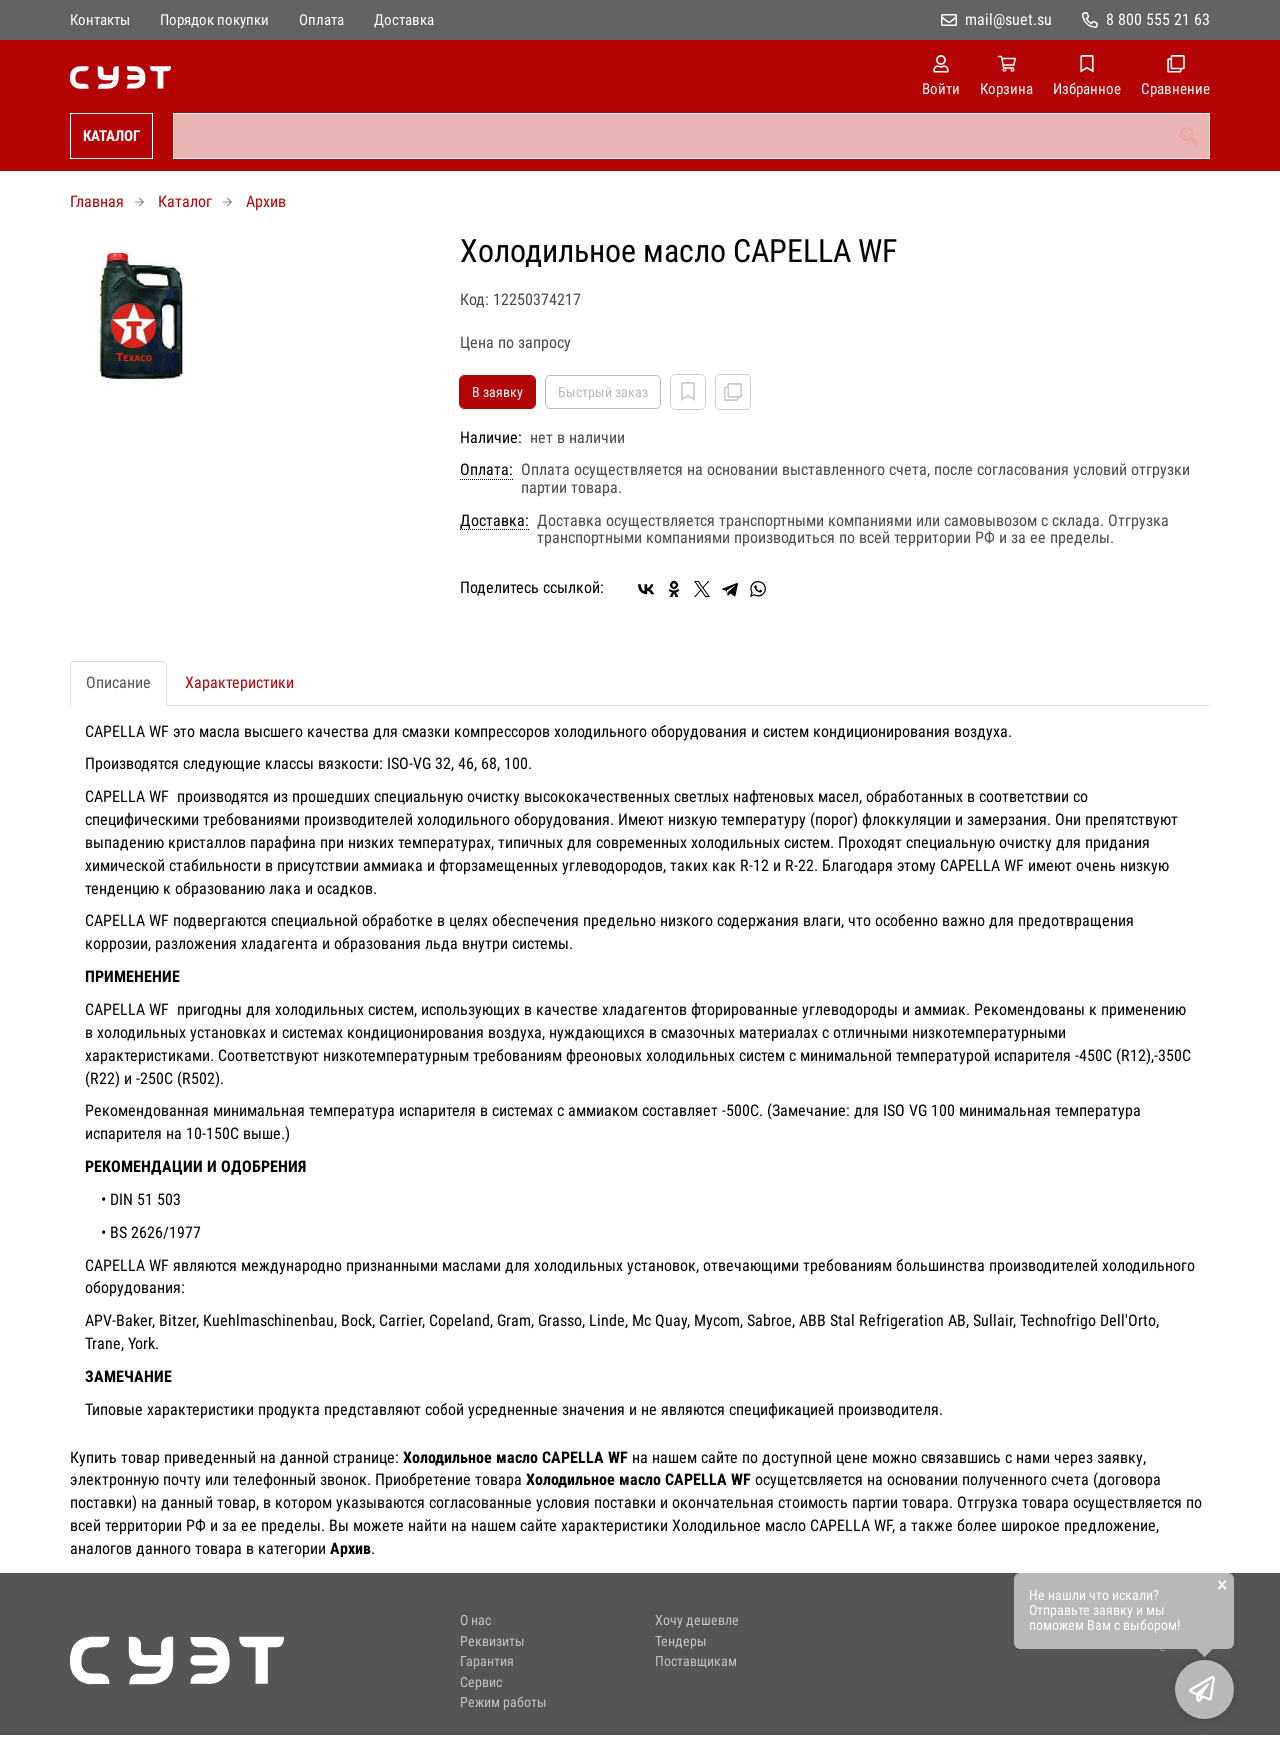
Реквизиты (492, 1641)
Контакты (100, 20)
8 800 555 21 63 (1158, 19)
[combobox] (691, 136)
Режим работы (503, 1702)
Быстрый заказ (603, 392)
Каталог (111, 136)
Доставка (404, 20)
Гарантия (487, 1661)
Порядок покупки (214, 20)
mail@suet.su (1008, 19)
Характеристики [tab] (239, 682)
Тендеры (681, 1641)
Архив (266, 201)
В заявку (497, 392)
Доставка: (494, 521)
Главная (97, 201)
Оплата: (486, 470)
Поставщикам (696, 1661)
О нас (475, 1620)
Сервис (481, 1682)
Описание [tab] (118, 682)
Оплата (321, 20)
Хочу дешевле (697, 1620)
